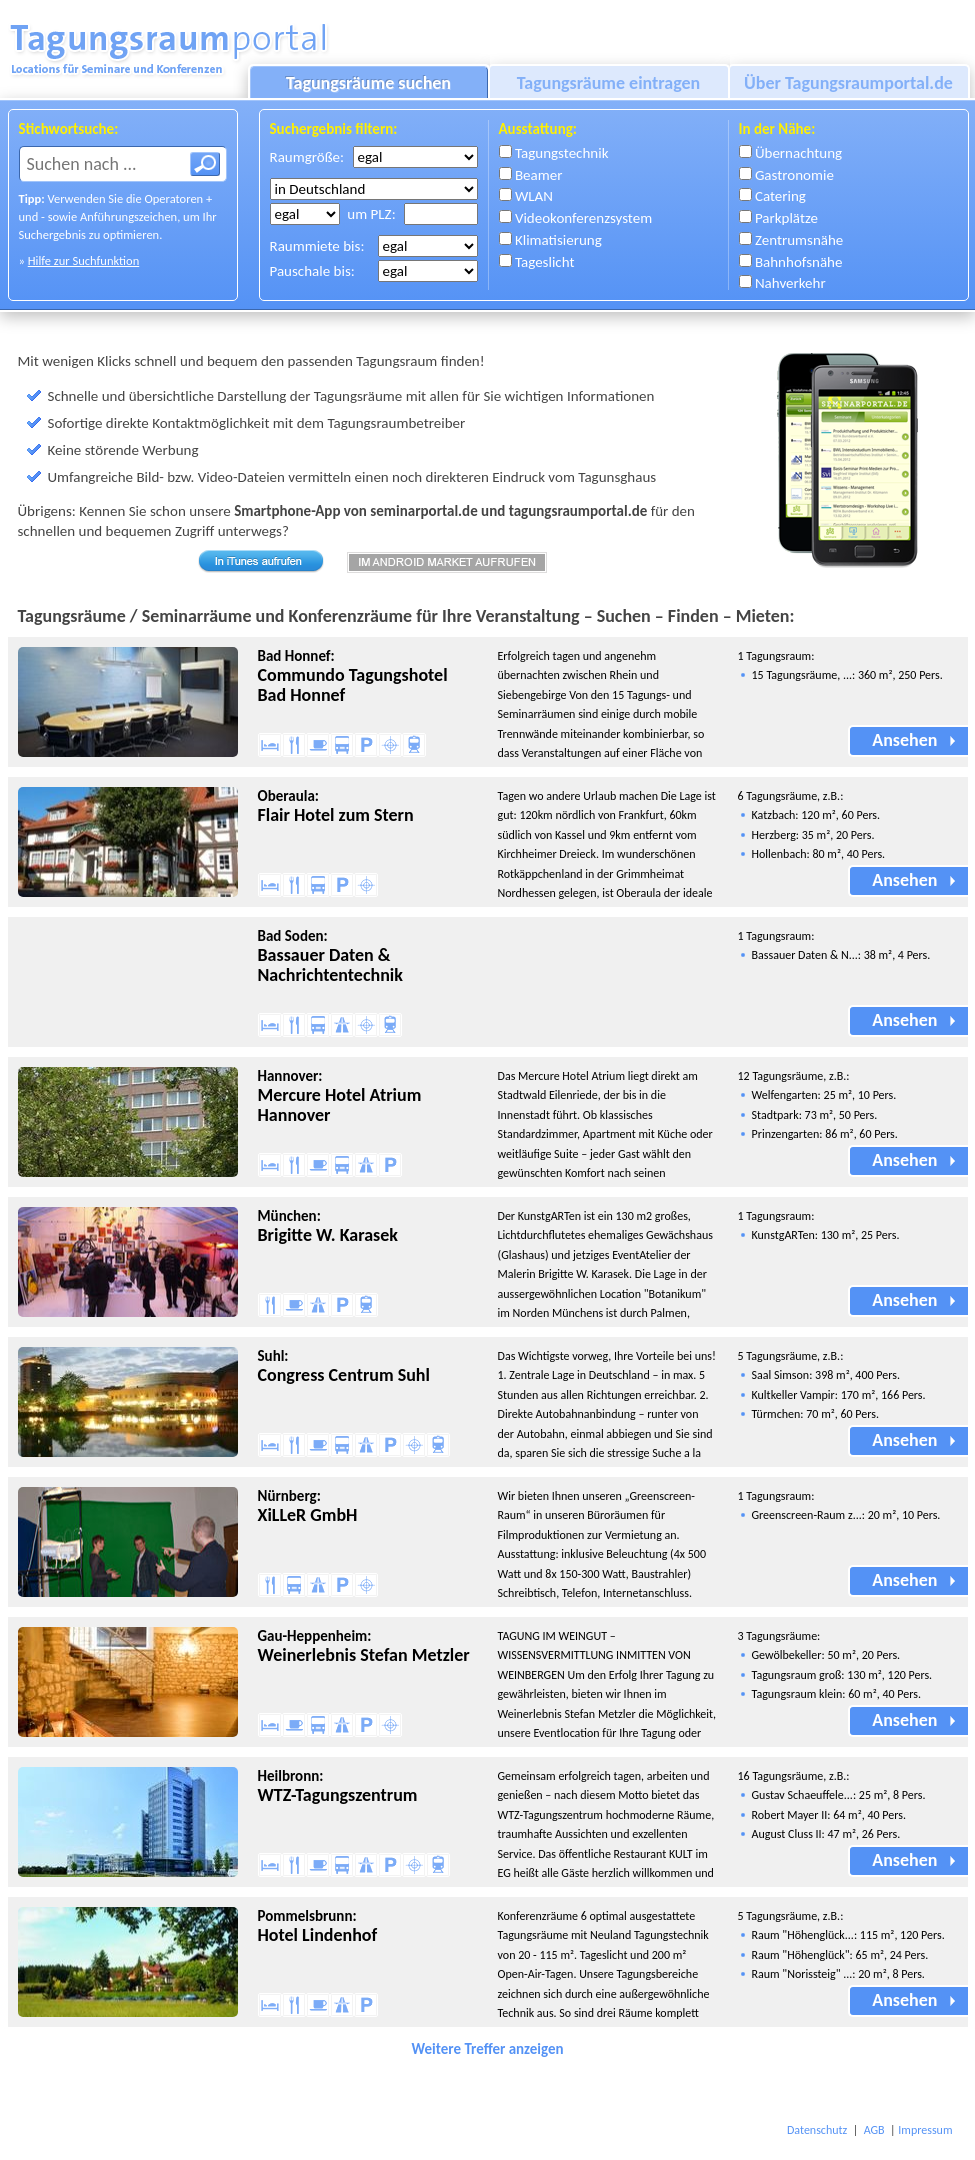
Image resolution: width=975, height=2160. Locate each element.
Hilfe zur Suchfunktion (84, 260)
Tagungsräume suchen (368, 83)
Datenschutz (817, 2130)
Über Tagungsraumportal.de (848, 83)
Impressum (925, 2130)
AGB (874, 2130)
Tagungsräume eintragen (609, 83)
